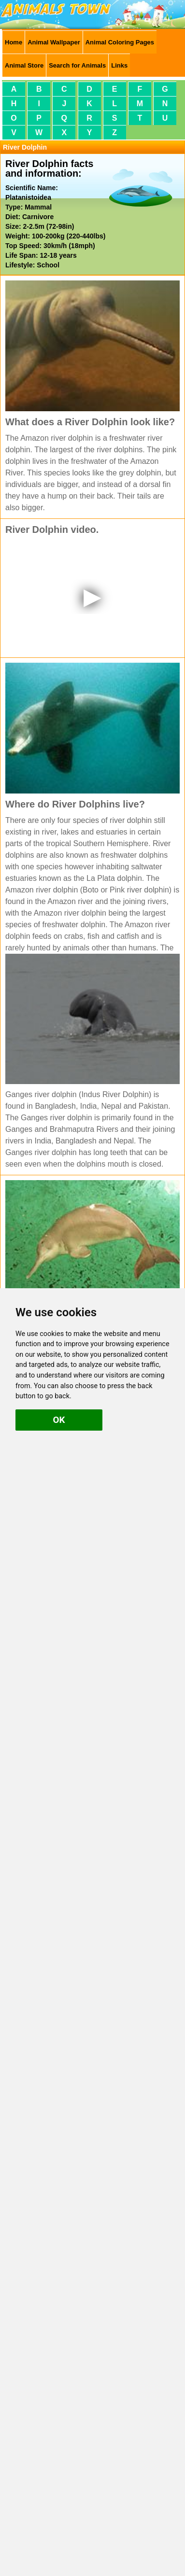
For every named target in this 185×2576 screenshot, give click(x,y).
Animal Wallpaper (54, 42)
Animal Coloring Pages (119, 42)
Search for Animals (77, 65)
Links (119, 65)
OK (59, 1419)
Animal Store (24, 65)
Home (13, 42)
